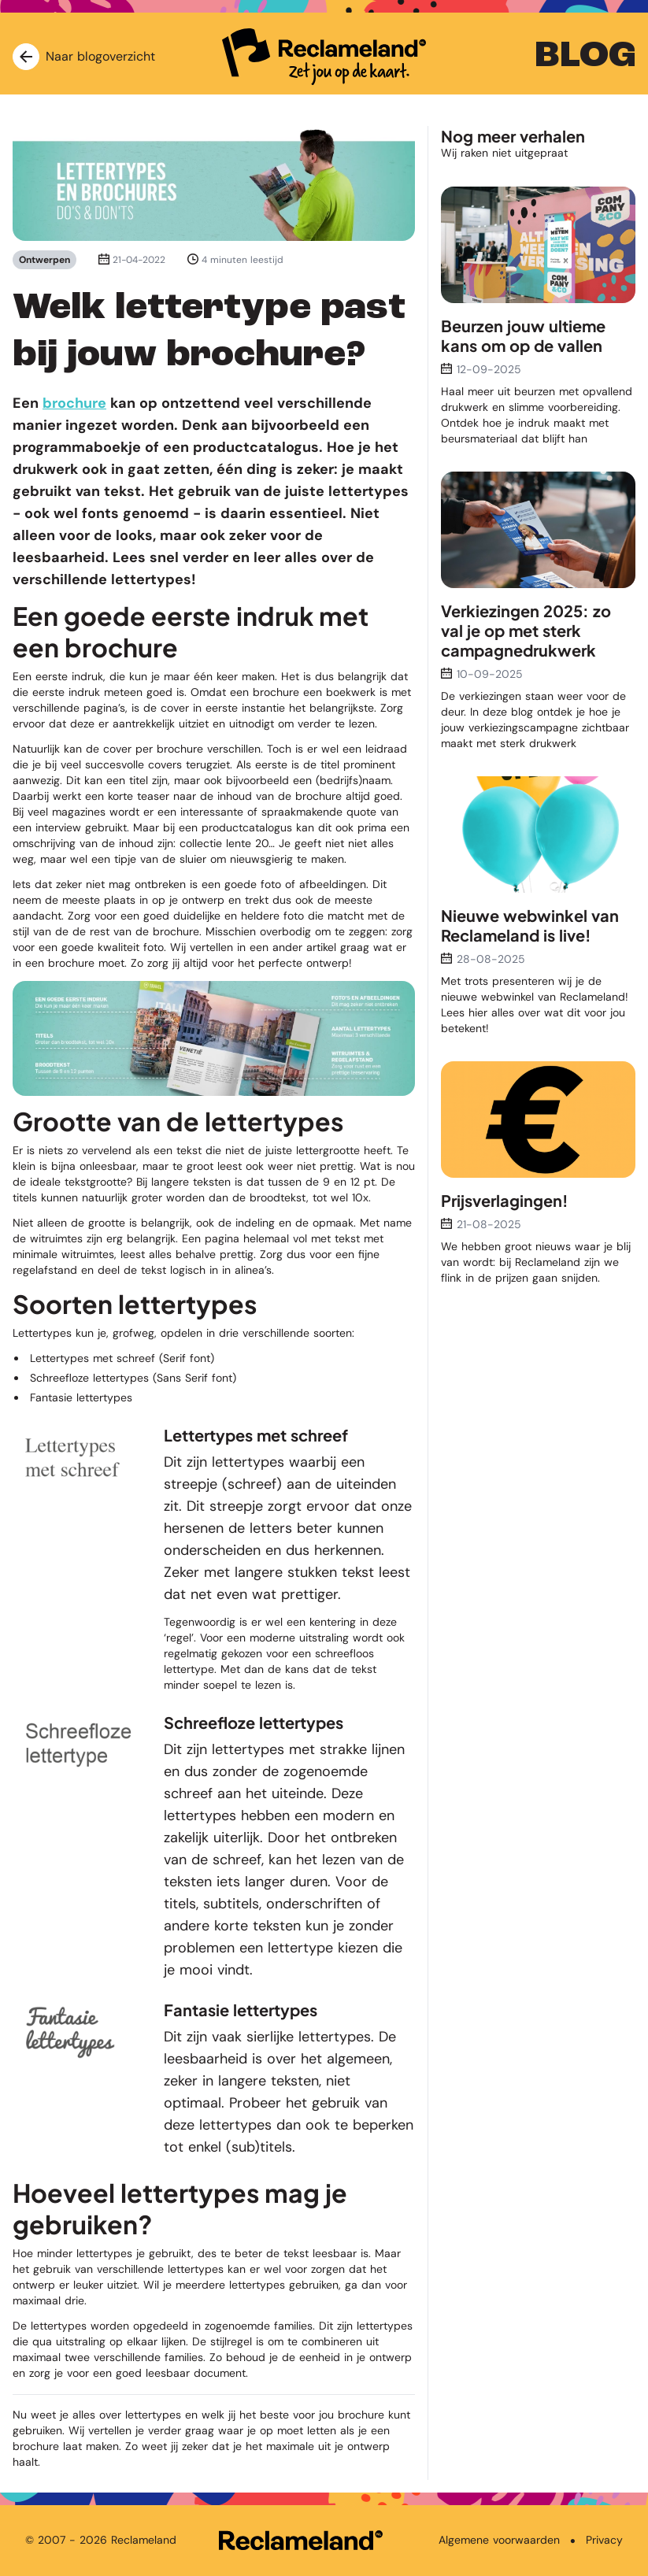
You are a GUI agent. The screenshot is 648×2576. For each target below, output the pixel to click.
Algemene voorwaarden (499, 2540)
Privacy (604, 2540)
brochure (74, 403)
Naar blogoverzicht (84, 56)
